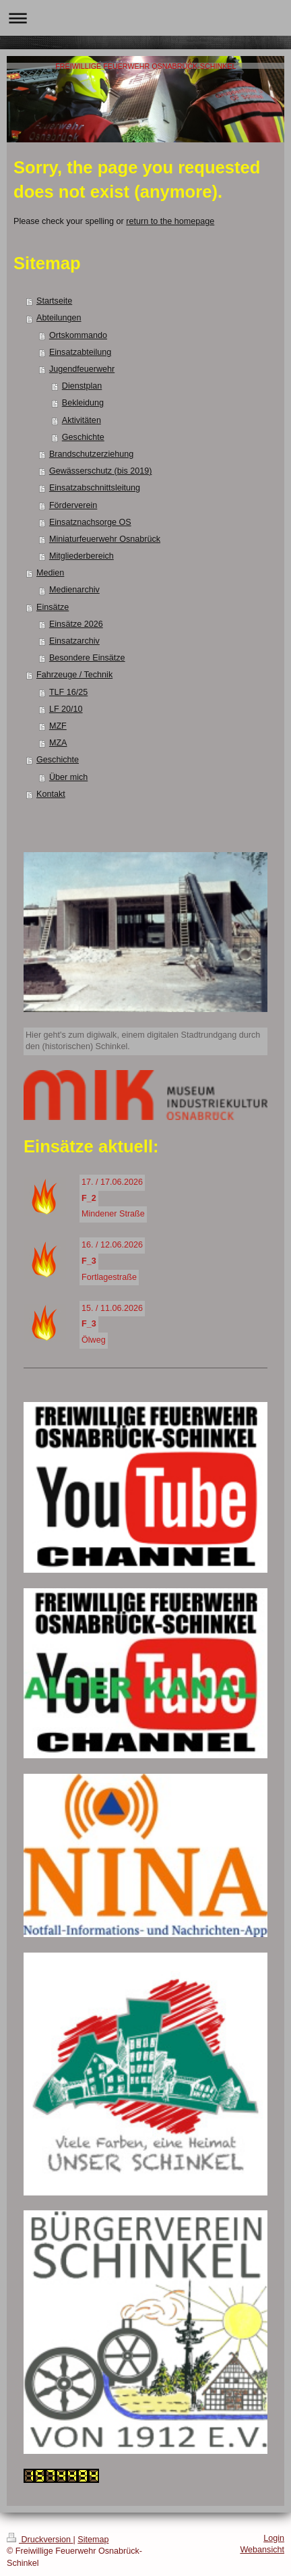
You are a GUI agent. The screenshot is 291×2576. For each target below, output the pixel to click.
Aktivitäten (81, 420)
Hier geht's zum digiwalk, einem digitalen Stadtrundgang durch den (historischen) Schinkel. (143, 1041)
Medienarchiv (74, 589)
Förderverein (73, 505)
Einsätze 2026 (76, 624)
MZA (58, 743)
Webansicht (262, 2549)
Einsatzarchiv (74, 641)
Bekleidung (83, 403)
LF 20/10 (66, 709)
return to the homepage (170, 221)
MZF (58, 726)
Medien (50, 573)
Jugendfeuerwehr (82, 369)
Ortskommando (78, 335)
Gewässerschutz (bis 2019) (100, 471)
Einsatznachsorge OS (90, 522)
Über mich (68, 777)
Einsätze (52, 607)
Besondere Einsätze (87, 658)
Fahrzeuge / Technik (74, 674)
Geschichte (83, 437)
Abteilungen (59, 318)
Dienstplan (82, 386)
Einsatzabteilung (80, 352)
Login (273, 2538)
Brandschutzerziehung (91, 454)
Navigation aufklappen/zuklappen (145, 17)
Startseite (54, 301)
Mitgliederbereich (81, 556)
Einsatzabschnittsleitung (94, 488)
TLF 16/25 (68, 692)
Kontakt (50, 794)
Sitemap (92, 2539)
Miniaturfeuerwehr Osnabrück (104, 539)
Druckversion (40, 2539)
